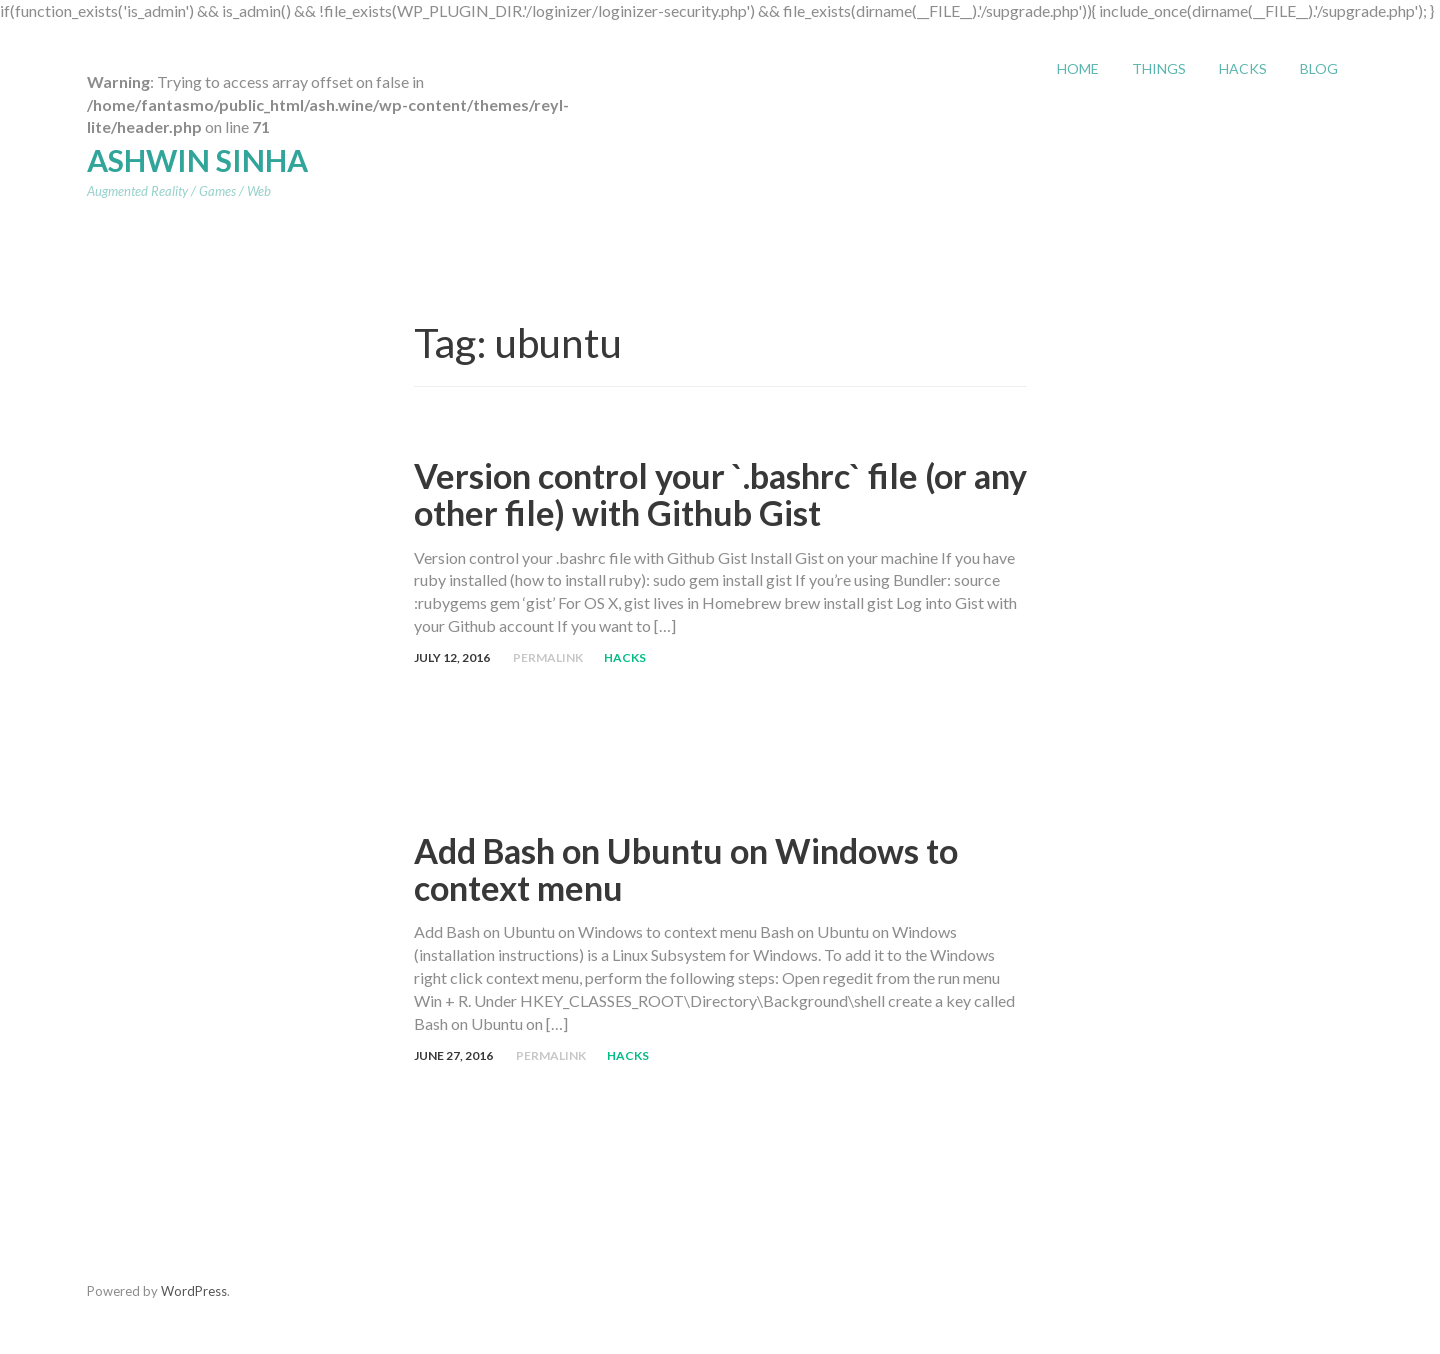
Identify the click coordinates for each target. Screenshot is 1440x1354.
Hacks (1243, 68)
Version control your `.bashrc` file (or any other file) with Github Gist (720, 494)
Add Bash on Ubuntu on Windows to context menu (686, 869)
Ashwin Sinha (197, 160)
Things (1159, 68)
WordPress (194, 1291)
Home (1078, 68)
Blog (1319, 68)
